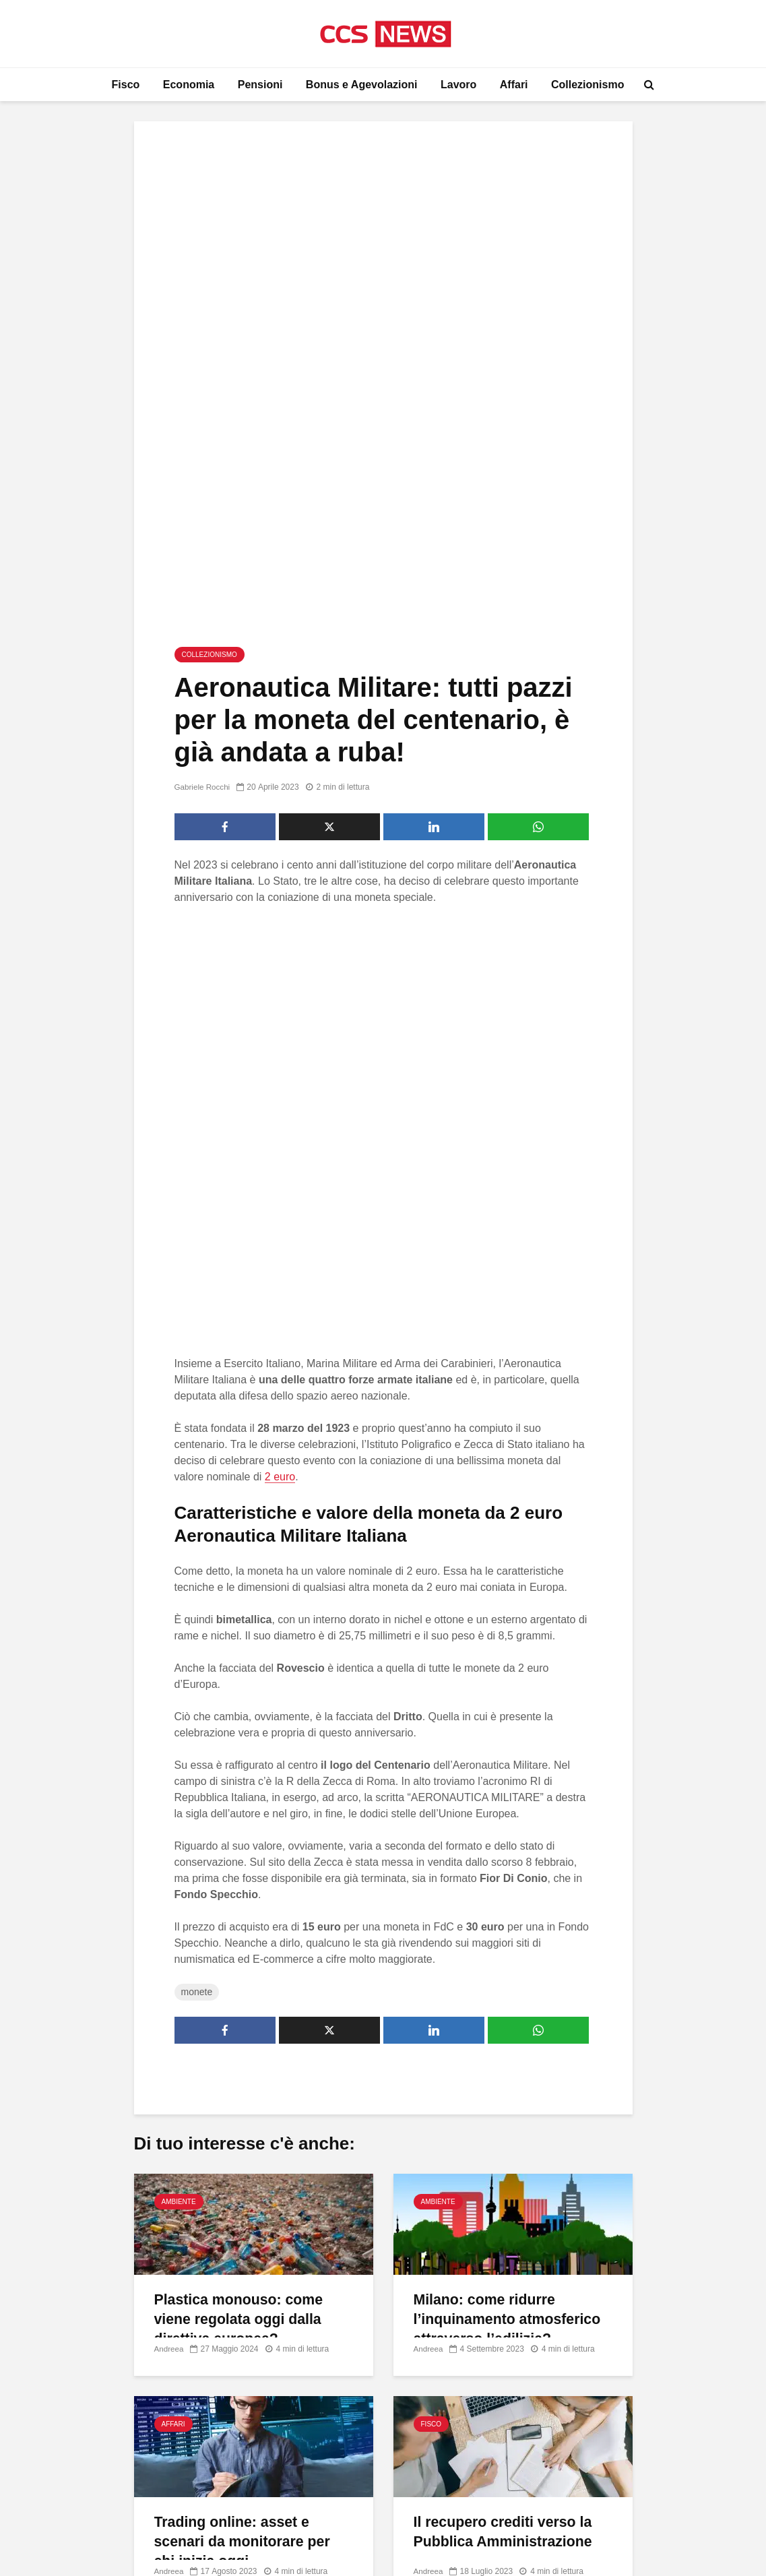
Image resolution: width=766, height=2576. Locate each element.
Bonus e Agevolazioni (362, 84)
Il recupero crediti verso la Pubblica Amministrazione (506, 2131)
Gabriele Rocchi (203, 568)
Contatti (555, 2305)
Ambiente (179, 1800)
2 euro (280, 1075)
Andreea (169, 1948)
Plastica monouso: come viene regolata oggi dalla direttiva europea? (241, 1919)
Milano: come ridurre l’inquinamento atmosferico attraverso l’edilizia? (510, 1919)
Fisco (126, 84)
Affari (514, 84)
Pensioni (260, 84)
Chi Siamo (560, 2278)
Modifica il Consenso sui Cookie (610, 2361)
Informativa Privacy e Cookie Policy (617, 2333)
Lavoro (458, 84)
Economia (188, 84)
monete (197, 1590)
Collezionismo (587, 84)
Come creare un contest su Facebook (359, 2475)
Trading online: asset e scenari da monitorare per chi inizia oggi (245, 2141)
